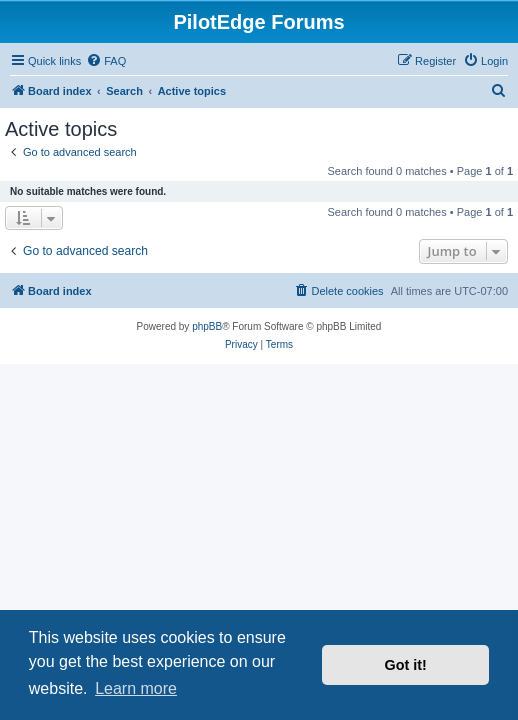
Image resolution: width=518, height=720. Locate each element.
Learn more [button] (136, 688)
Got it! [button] (406, 665)
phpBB (207, 326)
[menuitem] (106, 61)
